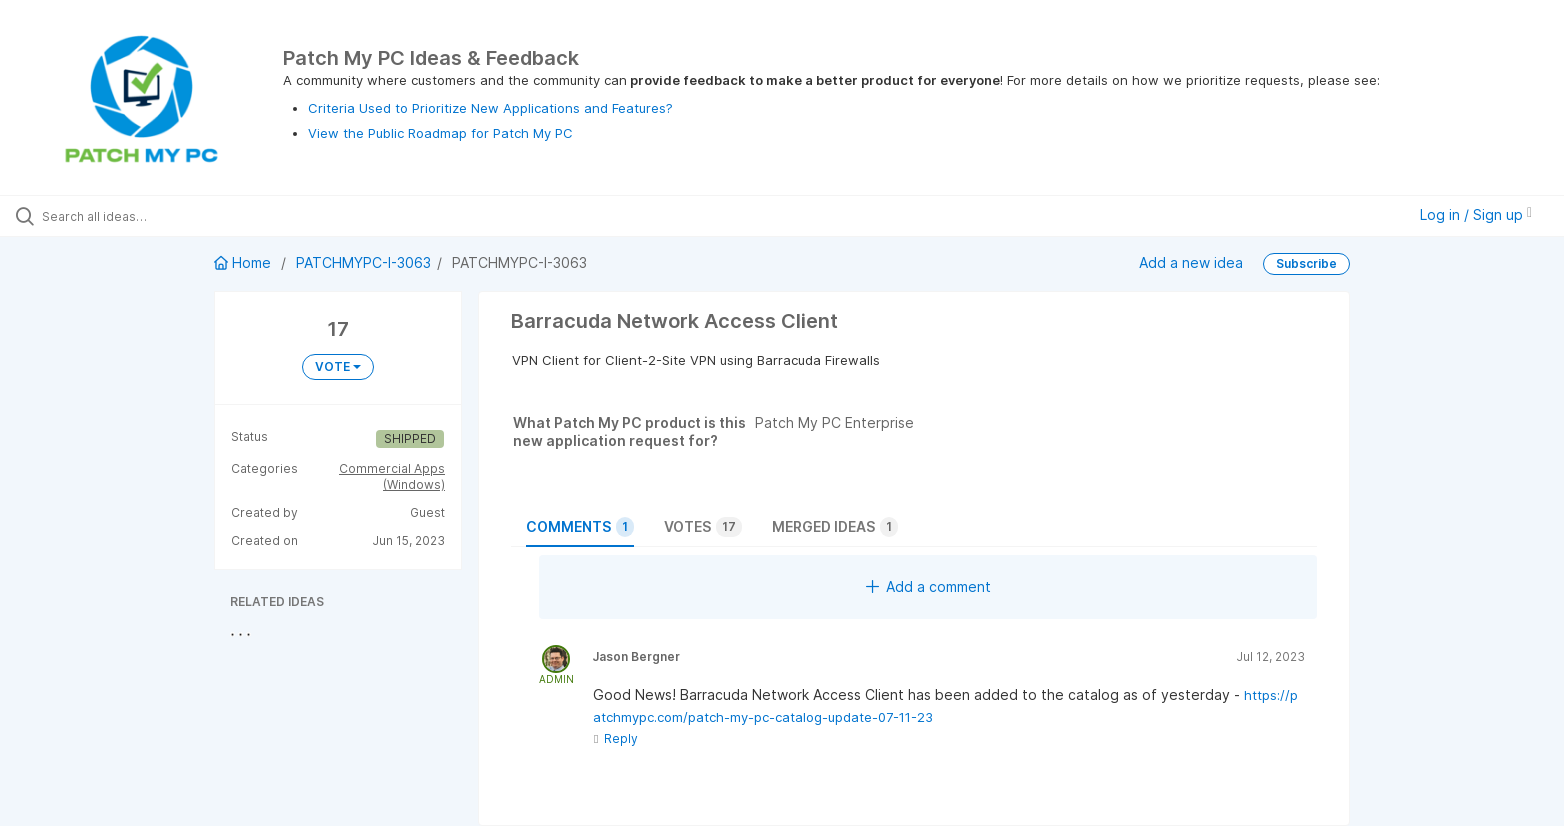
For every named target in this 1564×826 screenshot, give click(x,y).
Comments (580, 527)
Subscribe (1306, 263)
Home (244, 262)
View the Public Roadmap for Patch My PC (440, 133)
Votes (703, 527)
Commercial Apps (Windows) (392, 476)
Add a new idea (1191, 261)
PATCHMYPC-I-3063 (363, 262)
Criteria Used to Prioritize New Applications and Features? (490, 108)
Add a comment (928, 586)
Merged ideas (835, 527)
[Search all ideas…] (181, 216)
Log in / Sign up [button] (1476, 214)
